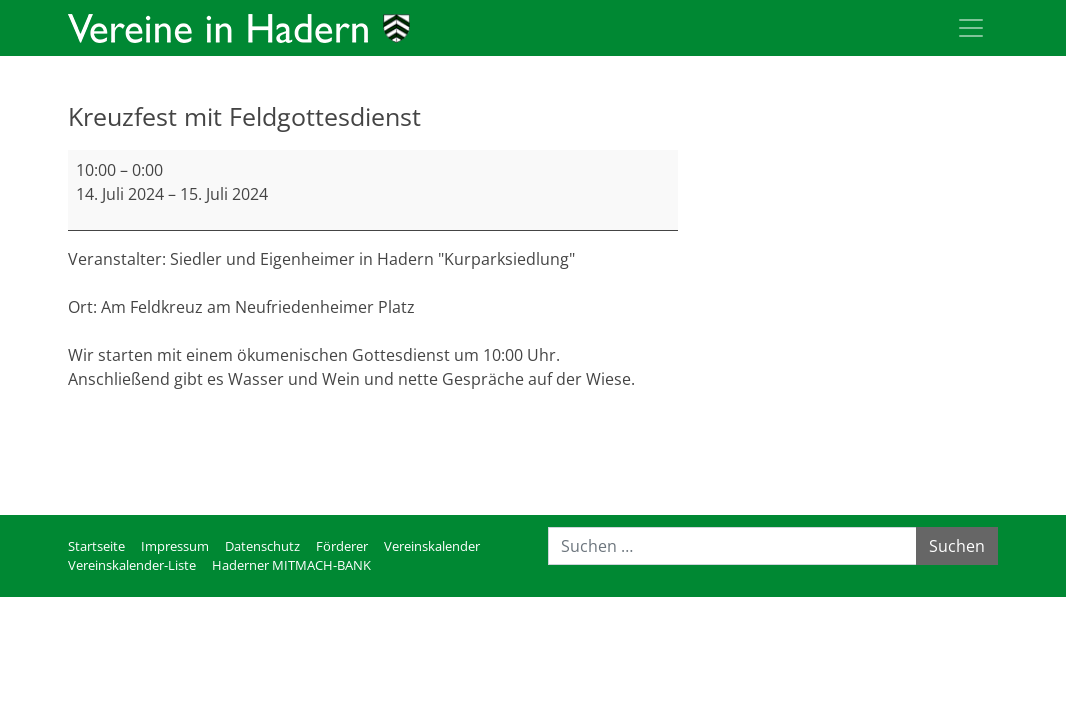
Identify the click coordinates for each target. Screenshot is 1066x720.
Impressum (175, 546)
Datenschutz (262, 546)
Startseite (96, 546)
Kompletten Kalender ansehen (563, 475)
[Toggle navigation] (971, 28)
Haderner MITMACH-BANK (291, 565)
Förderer (342, 546)
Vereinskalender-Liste (132, 565)
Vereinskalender (432, 546)
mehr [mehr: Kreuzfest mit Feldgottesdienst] (88, 427)
